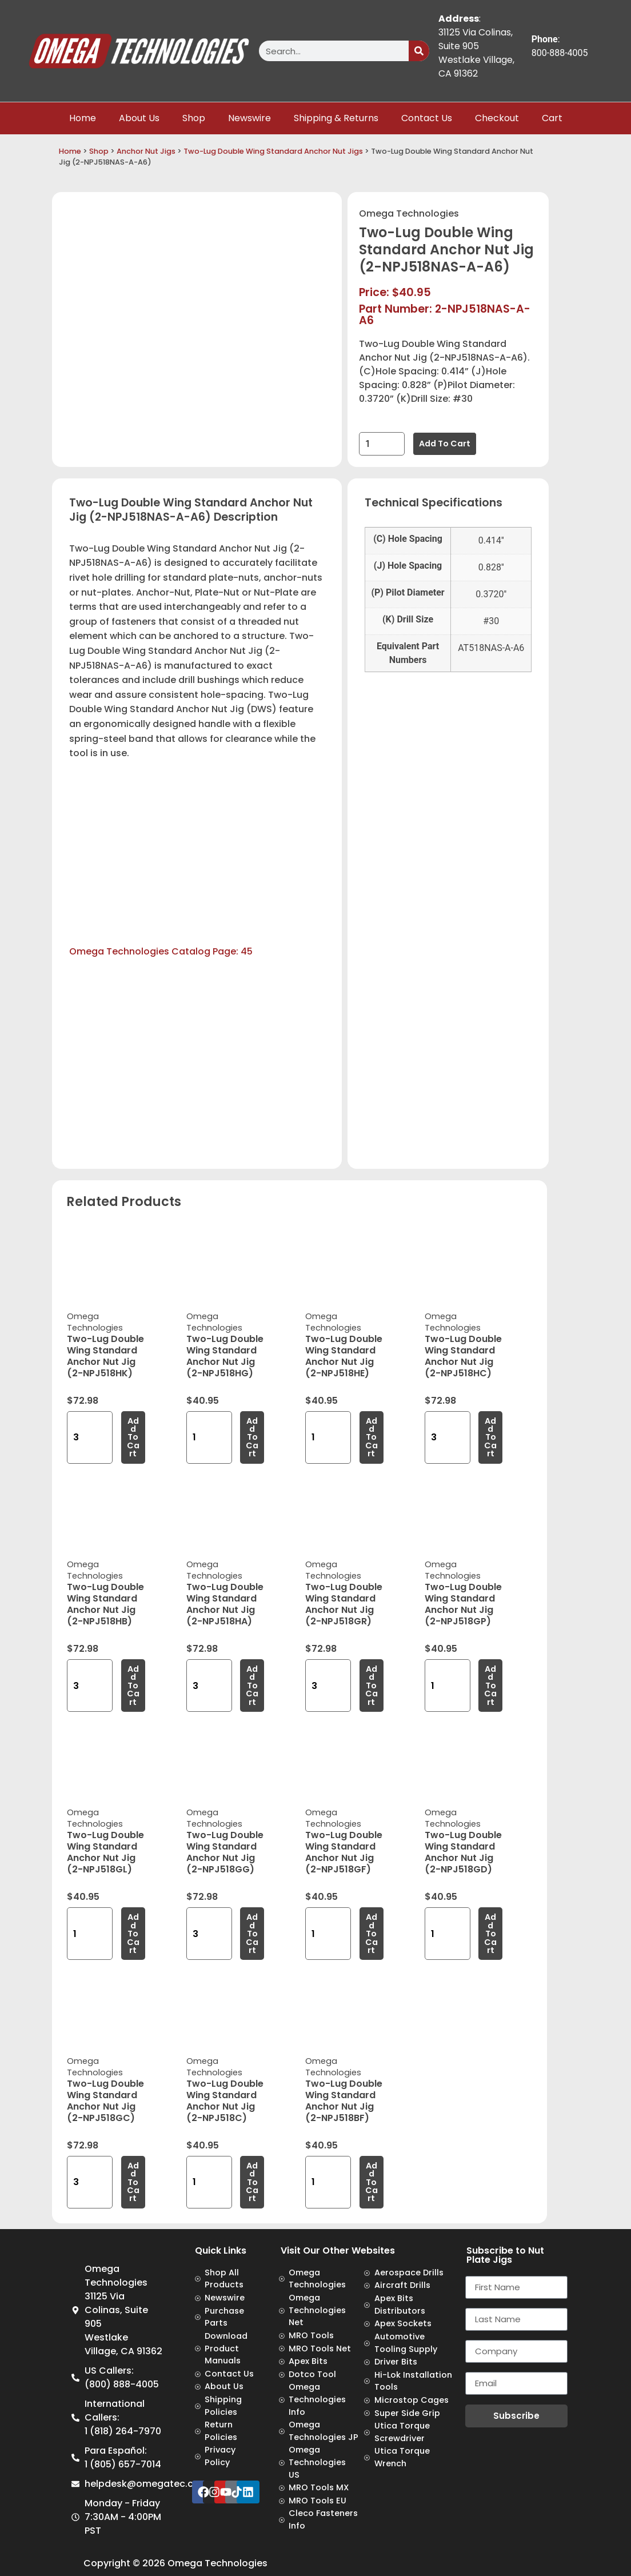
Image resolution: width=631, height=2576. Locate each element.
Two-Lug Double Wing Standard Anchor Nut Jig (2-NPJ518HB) (105, 1604)
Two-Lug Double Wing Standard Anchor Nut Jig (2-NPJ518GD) (463, 1852)
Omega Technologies (409, 213)
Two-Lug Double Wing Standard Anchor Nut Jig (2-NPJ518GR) (343, 1604)
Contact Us (426, 118)
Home (82, 118)
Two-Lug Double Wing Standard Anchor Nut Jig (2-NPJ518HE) (343, 1356)
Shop (193, 118)
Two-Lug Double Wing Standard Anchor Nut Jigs (273, 151)
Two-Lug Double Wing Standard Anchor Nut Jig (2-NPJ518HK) (105, 1356)
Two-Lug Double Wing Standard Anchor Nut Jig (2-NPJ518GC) (105, 2100)
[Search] (419, 51)
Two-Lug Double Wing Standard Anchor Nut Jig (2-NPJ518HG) (224, 1356)
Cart (552, 118)
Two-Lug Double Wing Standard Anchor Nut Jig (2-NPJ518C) (224, 2100)
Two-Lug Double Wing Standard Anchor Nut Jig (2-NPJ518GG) (224, 1852)
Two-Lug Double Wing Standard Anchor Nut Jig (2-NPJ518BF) (343, 2100)
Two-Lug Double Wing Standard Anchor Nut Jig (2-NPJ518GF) (343, 1852)
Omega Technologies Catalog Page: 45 (161, 951)
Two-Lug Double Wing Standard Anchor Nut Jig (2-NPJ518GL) (105, 1852)
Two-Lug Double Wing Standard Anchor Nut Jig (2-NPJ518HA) (224, 1604)
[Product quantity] (382, 444)
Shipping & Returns (336, 118)
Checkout (497, 118)
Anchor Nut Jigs (146, 151)
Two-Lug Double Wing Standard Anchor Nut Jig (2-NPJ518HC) (463, 1356)
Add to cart (444, 443)
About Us (139, 118)
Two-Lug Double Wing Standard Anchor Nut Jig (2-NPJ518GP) (463, 1604)
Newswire (249, 118)
